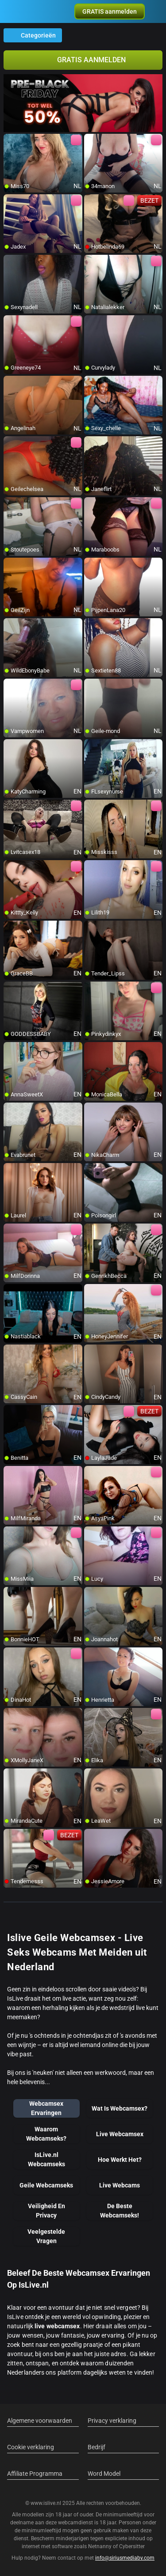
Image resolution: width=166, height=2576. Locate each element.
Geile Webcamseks (46, 2185)
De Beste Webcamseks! (119, 2210)
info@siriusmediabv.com (124, 2558)
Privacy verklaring (112, 2420)
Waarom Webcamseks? (46, 2134)
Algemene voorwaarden (39, 2420)
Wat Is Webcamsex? (119, 2108)
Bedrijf (96, 2447)
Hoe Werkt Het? (120, 2159)
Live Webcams (119, 2185)
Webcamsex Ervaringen (46, 2108)
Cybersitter (132, 2546)
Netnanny (100, 2546)
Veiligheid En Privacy (46, 2210)
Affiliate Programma (34, 2473)
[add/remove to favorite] (10, 141)
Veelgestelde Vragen (46, 2236)
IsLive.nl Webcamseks (46, 2159)
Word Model (104, 2473)
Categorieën (33, 35)
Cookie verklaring (30, 2447)
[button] (109, 11)
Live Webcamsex (119, 2134)
